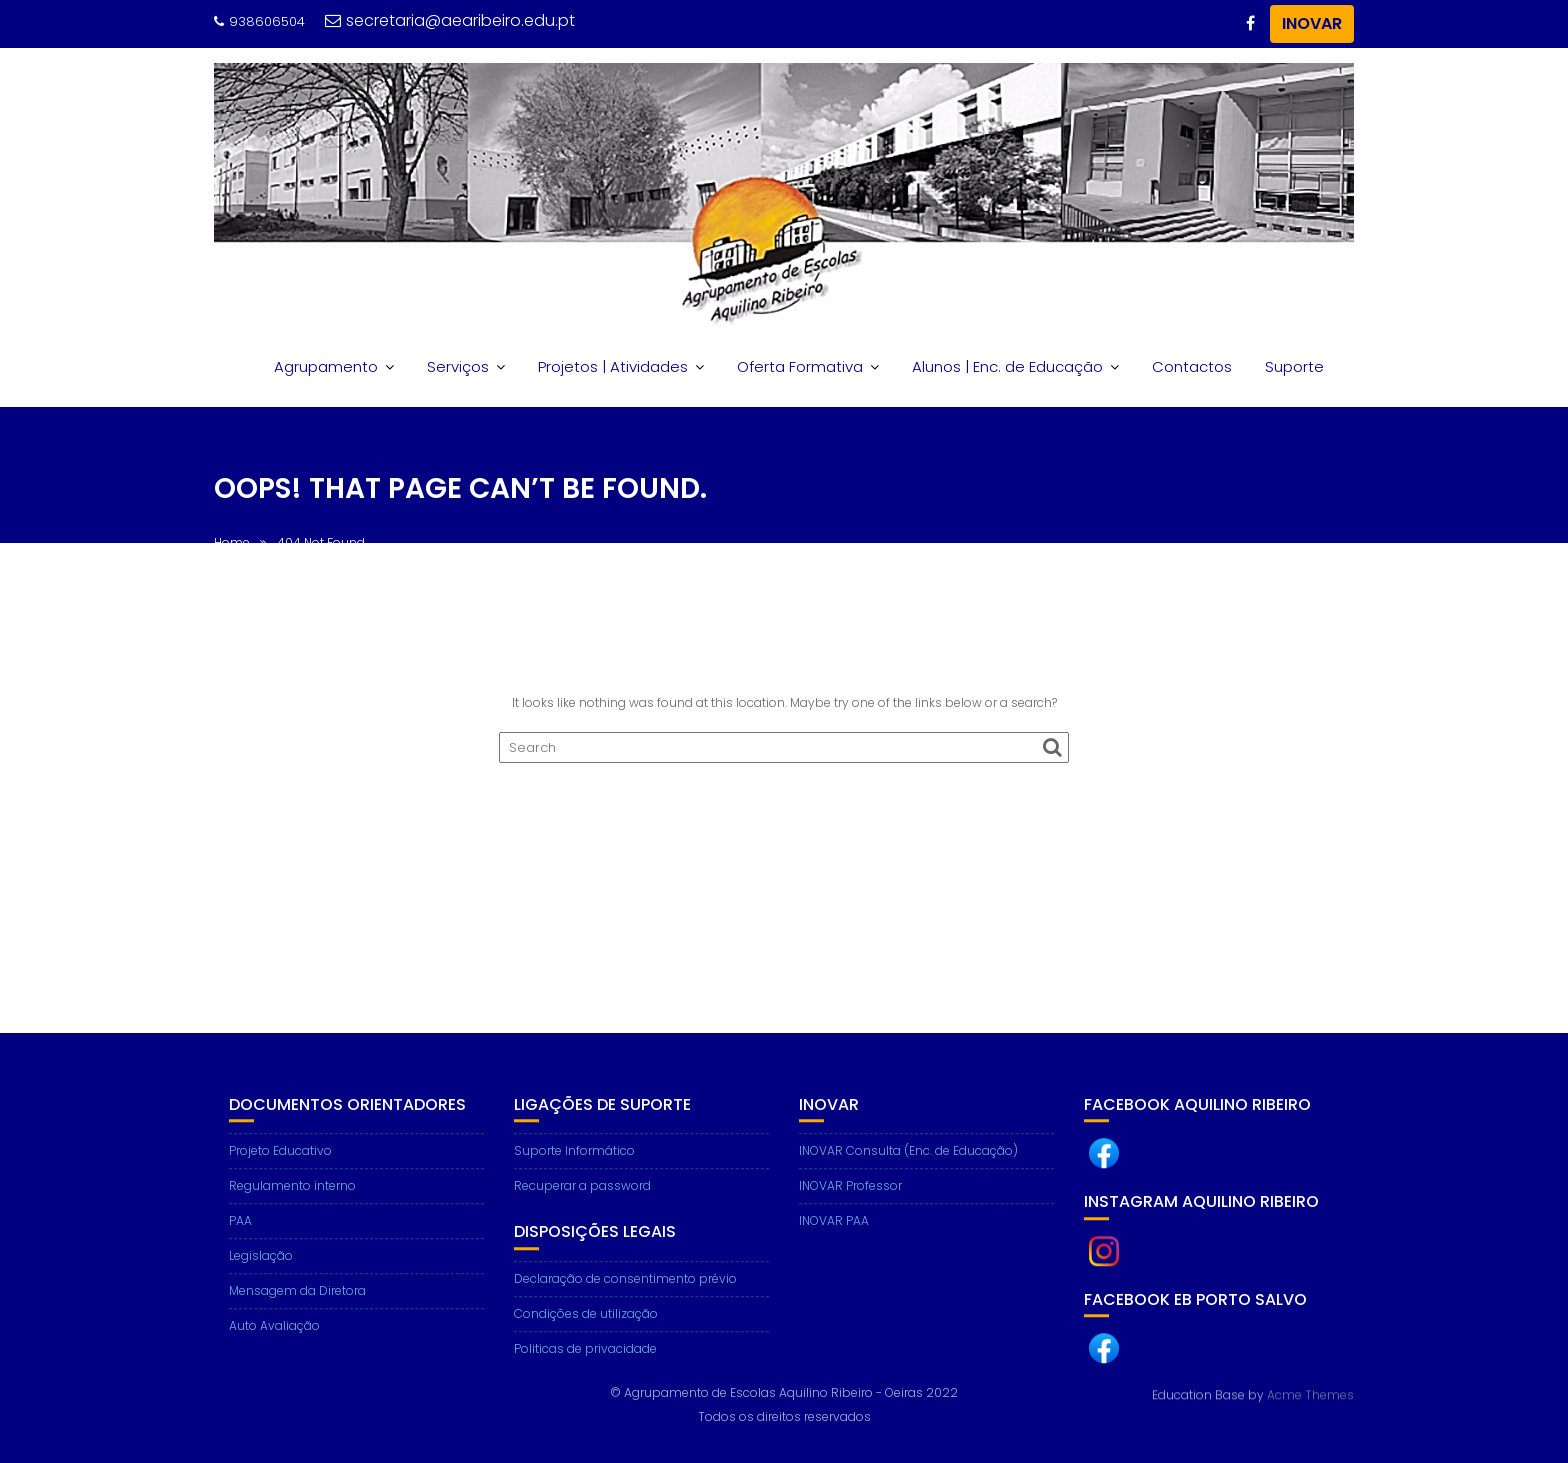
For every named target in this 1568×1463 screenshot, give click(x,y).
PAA (240, 1232)
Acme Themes (1310, 1394)
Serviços (458, 366)
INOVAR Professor (850, 1197)
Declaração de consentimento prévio (625, 1290)
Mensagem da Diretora (297, 1302)
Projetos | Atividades (613, 366)
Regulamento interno (292, 1197)
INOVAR (1312, 23)
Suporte (1294, 366)
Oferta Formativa (800, 366)
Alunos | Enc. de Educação (1007, 366)
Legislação (261, 1267)
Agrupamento (326, 366)
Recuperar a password (582, 1197)
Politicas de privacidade (585, 1360)
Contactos (1192, 366)
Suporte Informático (574, 1162)
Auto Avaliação (274, 1337)
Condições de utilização (586, 1325)
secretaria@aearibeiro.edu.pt (450, 20)
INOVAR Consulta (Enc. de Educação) (908, 1162)
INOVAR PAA (834, 1232)
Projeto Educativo (280, 1162)
